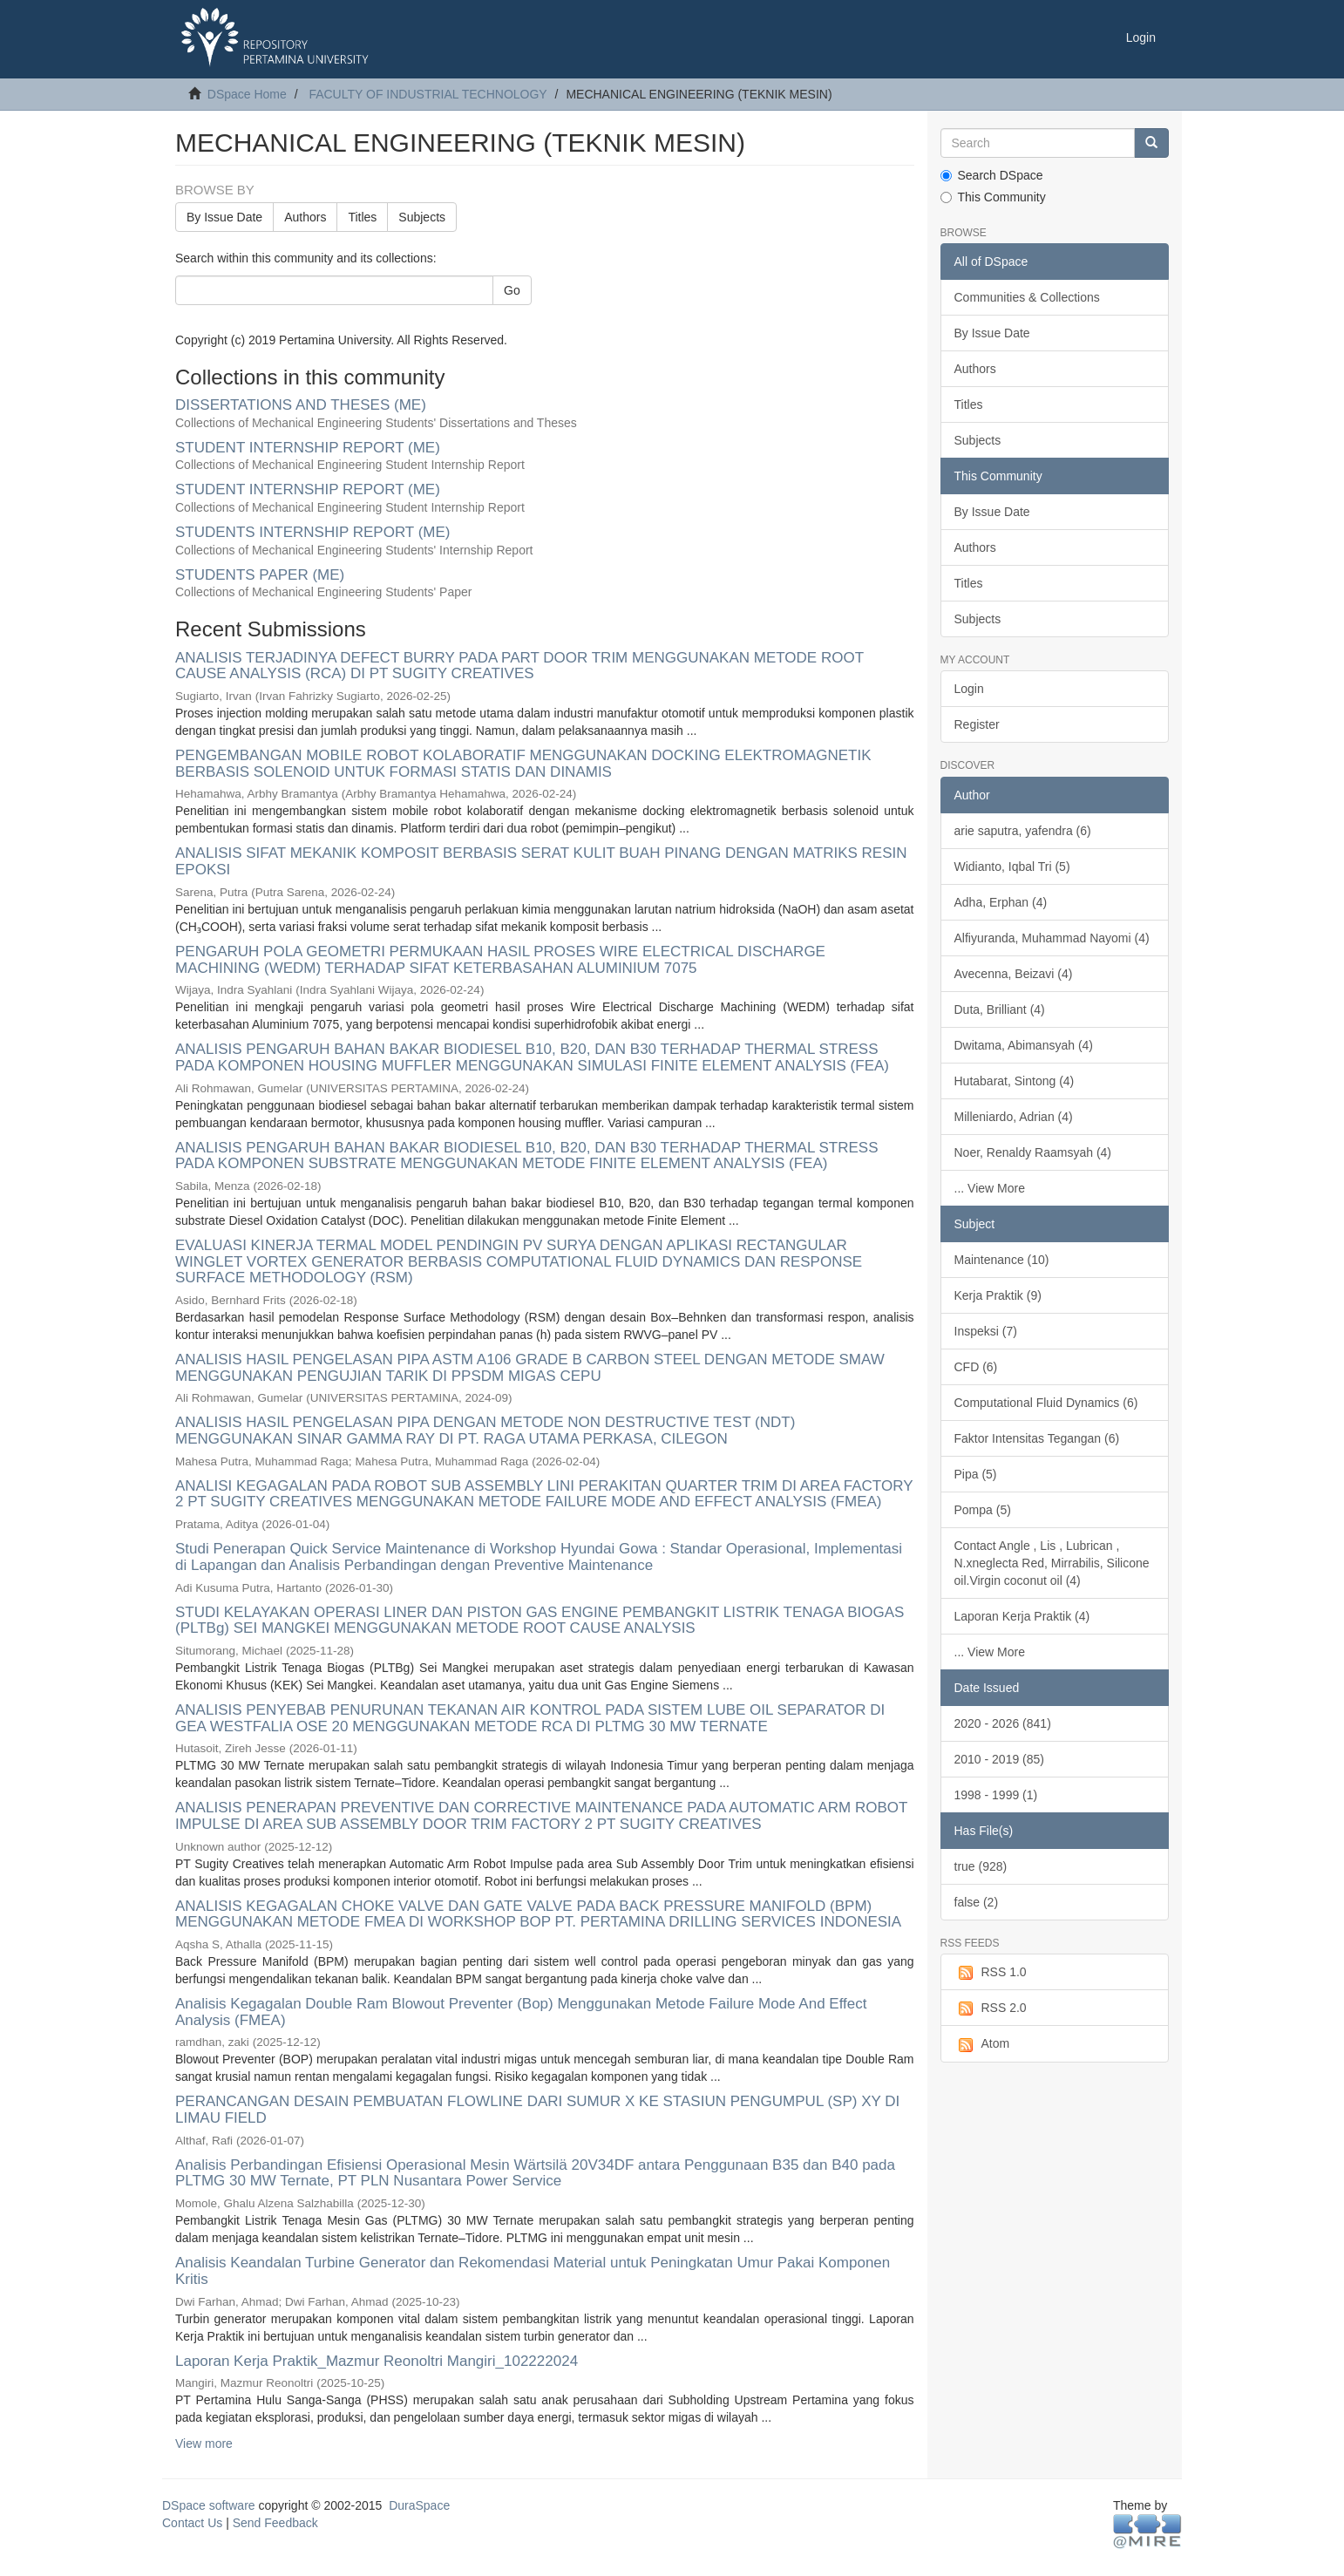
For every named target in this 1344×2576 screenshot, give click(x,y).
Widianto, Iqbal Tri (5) (1012, 866)
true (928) (981, 1866)
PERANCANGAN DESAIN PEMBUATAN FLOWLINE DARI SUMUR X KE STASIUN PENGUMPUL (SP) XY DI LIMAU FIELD (537, 2109)
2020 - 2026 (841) (1002, 1723)
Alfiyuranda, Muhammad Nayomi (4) (1052, 938)
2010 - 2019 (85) (999, 1759)
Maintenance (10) (1001, 1260)
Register (977, 724)
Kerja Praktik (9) (998, 1295)
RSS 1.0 (990, 1973)
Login (969, 689)
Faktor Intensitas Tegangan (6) (1037, 1438)
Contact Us (192, 2523)
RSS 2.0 (990, 2008)
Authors (305, 217)
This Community (993, 197)
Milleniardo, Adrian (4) (1013, 1117)
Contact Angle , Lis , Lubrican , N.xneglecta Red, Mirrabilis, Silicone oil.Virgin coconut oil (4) (1052, 1563)
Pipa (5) (975, 1474)
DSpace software (208, 2505)
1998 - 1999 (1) (996, 1795)
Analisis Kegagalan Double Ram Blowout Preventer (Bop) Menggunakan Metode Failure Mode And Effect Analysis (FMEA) (520, 2012)
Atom (982, 2044)
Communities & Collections (1027, 297)
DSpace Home (247, 94)
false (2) (976, 1902)
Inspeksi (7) (985, 1331)
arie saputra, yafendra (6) (1022, 831)
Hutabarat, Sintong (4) (1014, 1081)
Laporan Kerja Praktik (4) (1022, 1616)
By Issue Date (224, 217)
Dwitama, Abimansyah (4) (1024, 1045)
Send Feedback (275, 2523)
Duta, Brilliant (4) (999, 1009)
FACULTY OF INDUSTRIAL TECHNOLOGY (427, 94)
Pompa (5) (982, 1510)
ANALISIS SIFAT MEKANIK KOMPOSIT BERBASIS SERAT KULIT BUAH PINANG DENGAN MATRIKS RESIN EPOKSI (541, 861)
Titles (362, 217)
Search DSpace (991, 175)
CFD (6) (976, 1367)
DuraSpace (419, 2505)
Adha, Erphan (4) (1001, 902)
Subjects (421, 217)
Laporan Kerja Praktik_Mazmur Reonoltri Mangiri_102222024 (376, 2361)
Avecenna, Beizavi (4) (1013, 974)
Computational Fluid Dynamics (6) (1046, 1403)
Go (512, 290)
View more (204, 2443)
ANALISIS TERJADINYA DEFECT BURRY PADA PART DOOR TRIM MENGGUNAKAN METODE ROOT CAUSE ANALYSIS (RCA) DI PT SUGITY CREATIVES (519, 666)
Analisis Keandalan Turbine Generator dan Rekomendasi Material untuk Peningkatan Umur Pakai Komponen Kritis (532, 2270)
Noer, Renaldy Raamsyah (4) (1033, 1152)
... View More (989, 1188)
